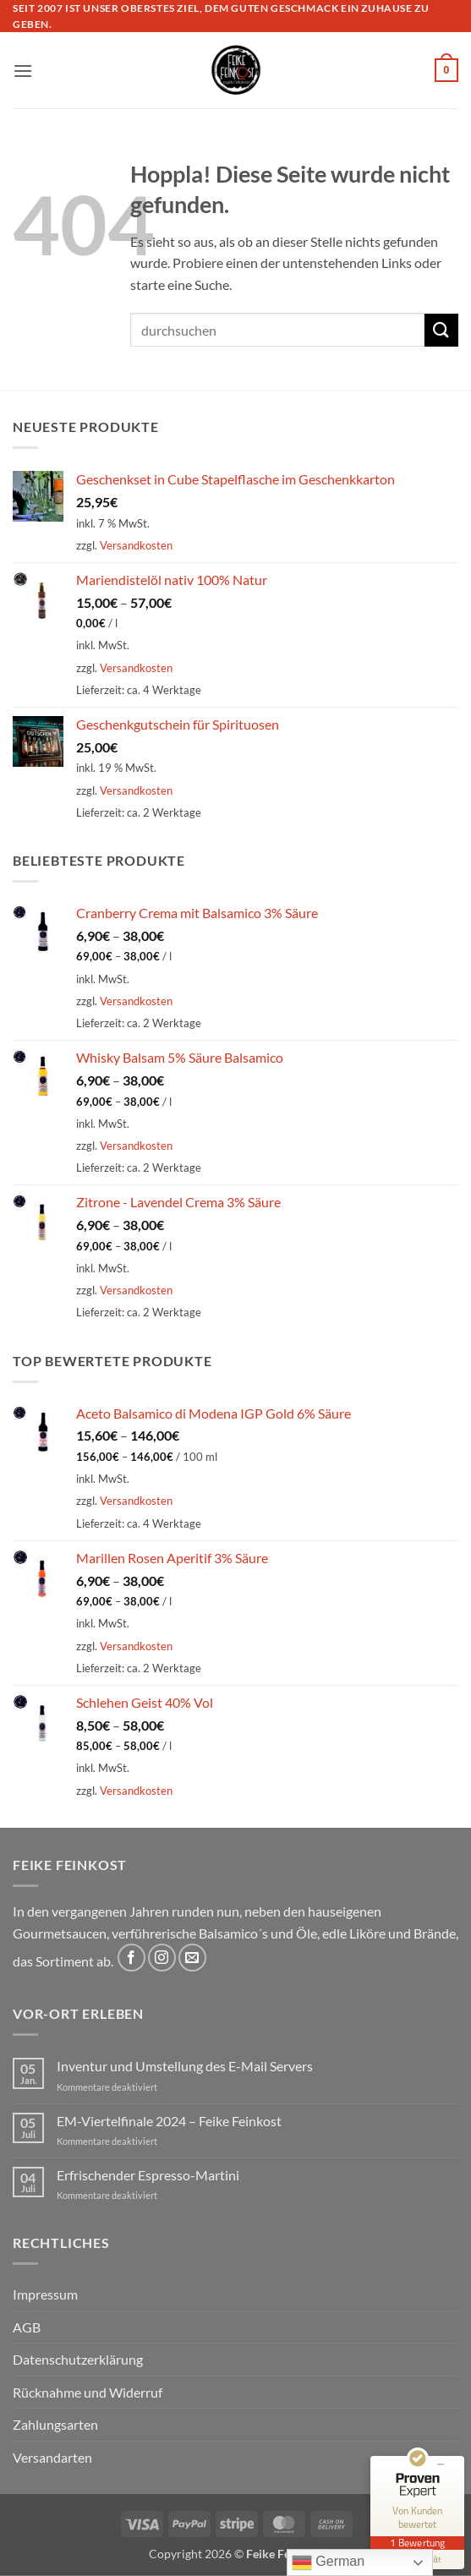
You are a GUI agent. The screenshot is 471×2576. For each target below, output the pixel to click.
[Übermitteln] (441, 330)
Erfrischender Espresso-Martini (148, 2175)
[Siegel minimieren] (440, 2464)
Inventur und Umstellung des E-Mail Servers (185, 2066)
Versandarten (52, 2457)
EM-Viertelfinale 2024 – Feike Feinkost (169, 2121)
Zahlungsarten (55, 2424)
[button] (23, 70)
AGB (27, 2327)
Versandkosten (136, 545)
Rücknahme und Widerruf (87, 2392)
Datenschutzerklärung (78, 2359)
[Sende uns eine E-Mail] (192, 1958)
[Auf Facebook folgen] (131, 1958)
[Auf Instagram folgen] (162, 1958)
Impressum (45, 2294)
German (328, 2562)
